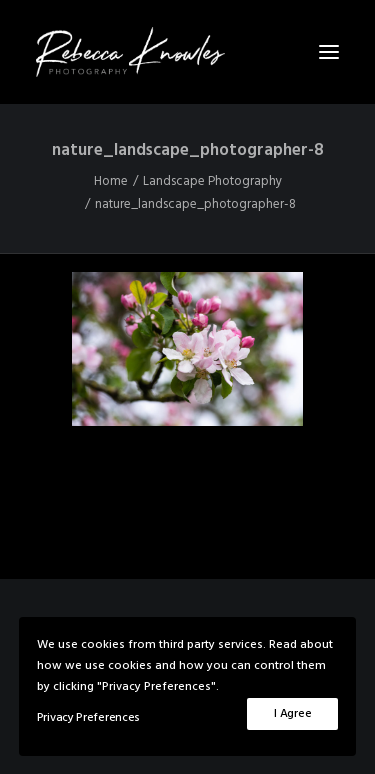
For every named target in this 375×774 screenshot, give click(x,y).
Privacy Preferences (88, 718)
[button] (329, 52)
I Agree (292, 714)
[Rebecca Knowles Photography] (187, 52)
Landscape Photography (212, 181)
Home (111, 181)
